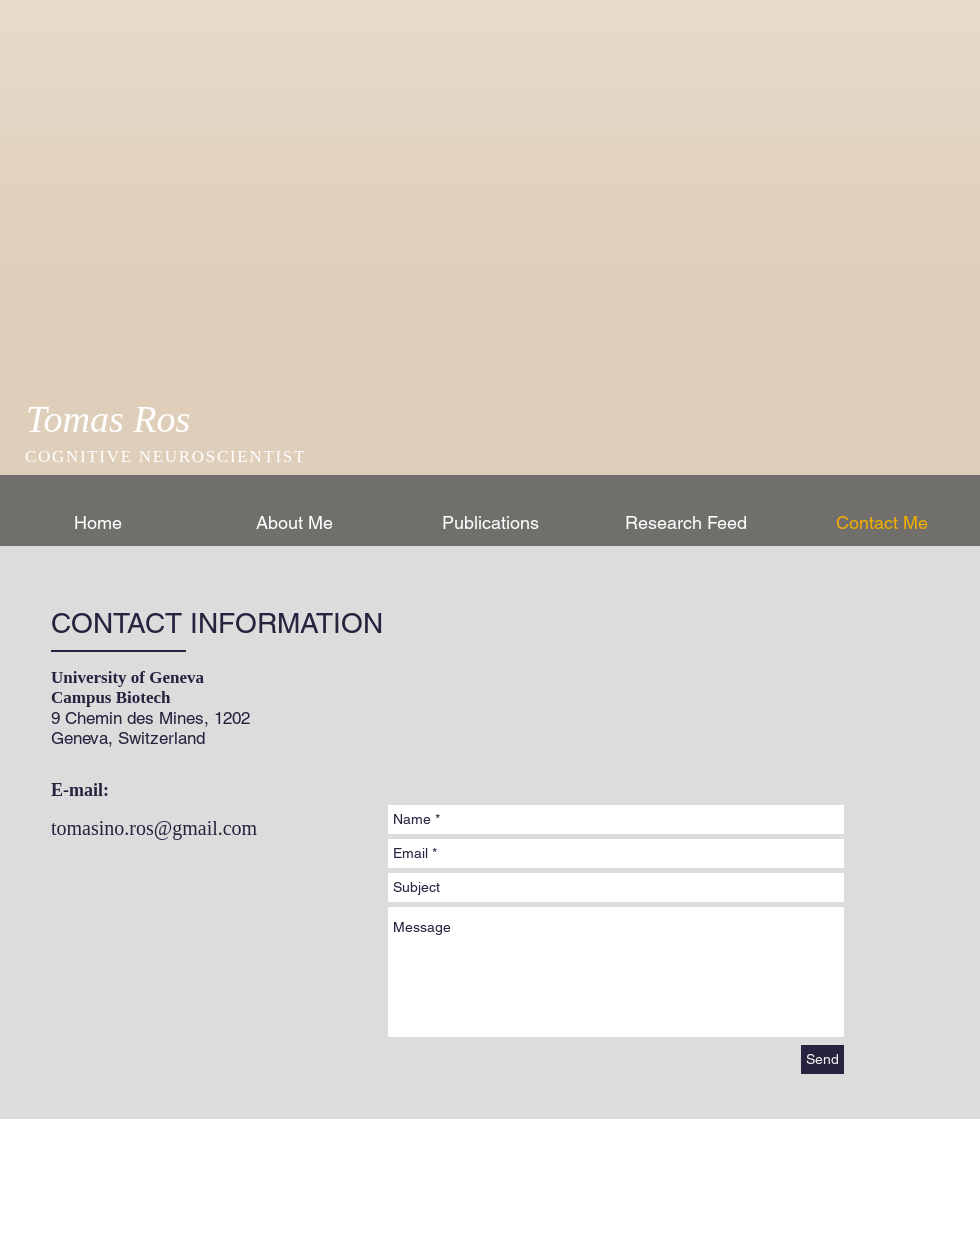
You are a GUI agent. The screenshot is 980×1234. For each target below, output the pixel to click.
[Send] (822, 1059)
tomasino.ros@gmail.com (154, 828)
